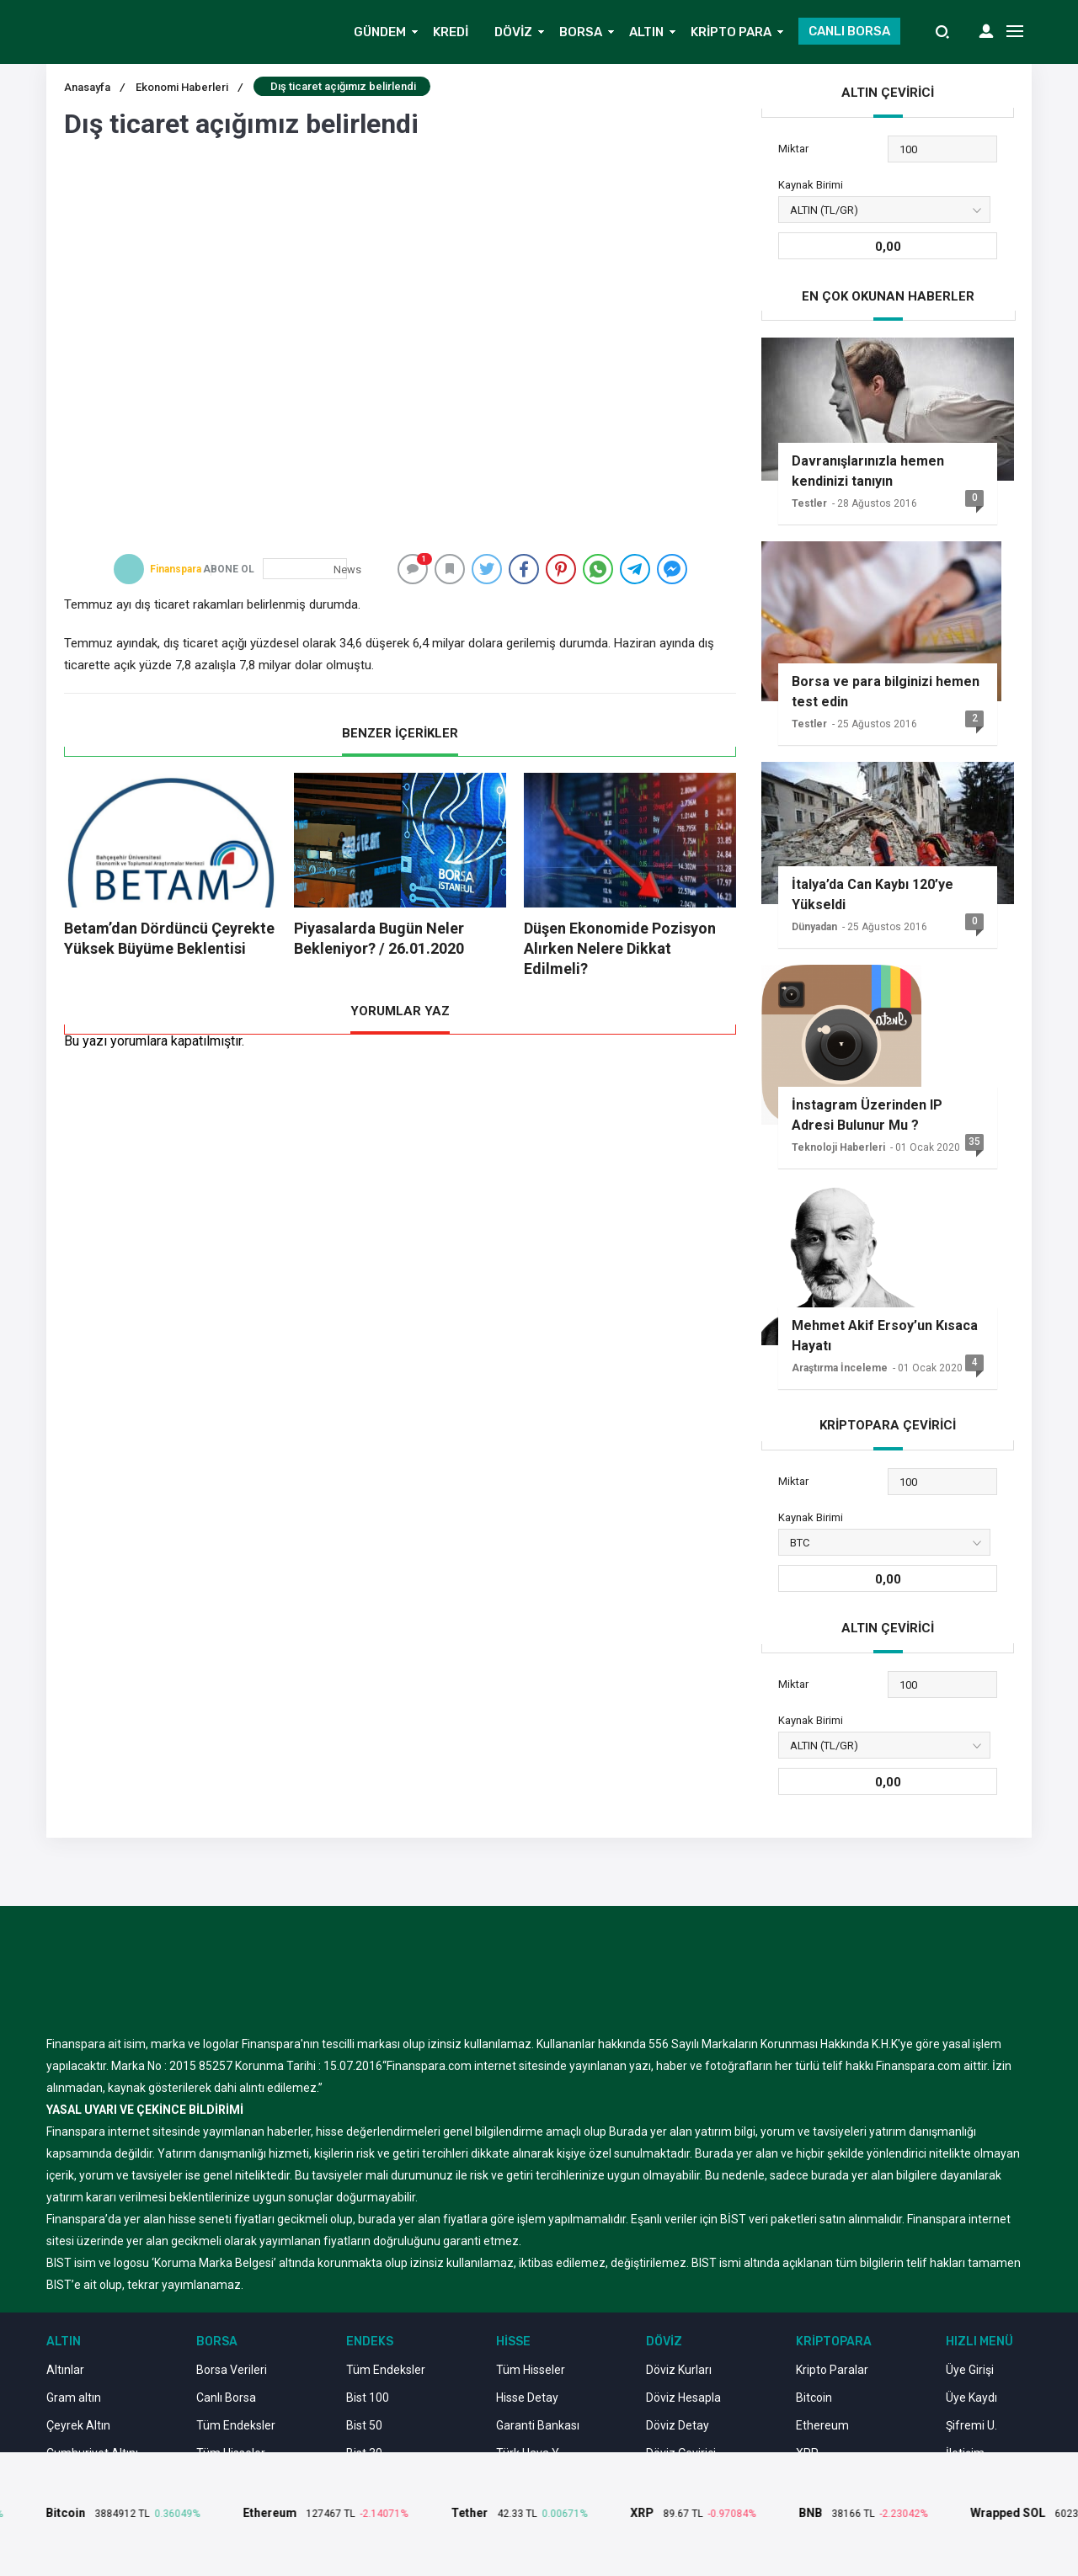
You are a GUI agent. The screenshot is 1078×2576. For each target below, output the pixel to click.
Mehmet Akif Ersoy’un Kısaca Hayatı (885, 1335)
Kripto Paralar (832, 2370)
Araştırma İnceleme (840, 1368)
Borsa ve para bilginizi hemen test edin (885, 691)
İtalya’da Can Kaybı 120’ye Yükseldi (872, 894)
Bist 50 (364, 2425)
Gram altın (73, 2397)
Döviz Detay (677, 2425)
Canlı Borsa (226, 2397)
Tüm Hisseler (530, 2370)
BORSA (580, 32)
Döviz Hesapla (683, 2397)
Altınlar (65, 2370)
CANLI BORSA (849, 31)
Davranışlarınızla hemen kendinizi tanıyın (868, 471)
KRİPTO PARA (731, 32)
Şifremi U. (971, 2425)
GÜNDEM (380, 32)
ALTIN (646, 32)
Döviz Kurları (679, 2370)
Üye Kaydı (971, 2397)
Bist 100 (367, 2397)
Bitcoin (814, 2397)
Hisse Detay (527, 2397)
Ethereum (822, 2425)
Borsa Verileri (231, 2370)
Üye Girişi (970, 2370)
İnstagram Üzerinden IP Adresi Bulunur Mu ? (867, 1115)
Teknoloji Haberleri (838, 1147)
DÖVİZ (513, 32)
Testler (809, 503)
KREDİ (450, 32)
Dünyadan (814, 927)
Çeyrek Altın (78, 2425)
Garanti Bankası (537, 2425)
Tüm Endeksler (235, 2425)
